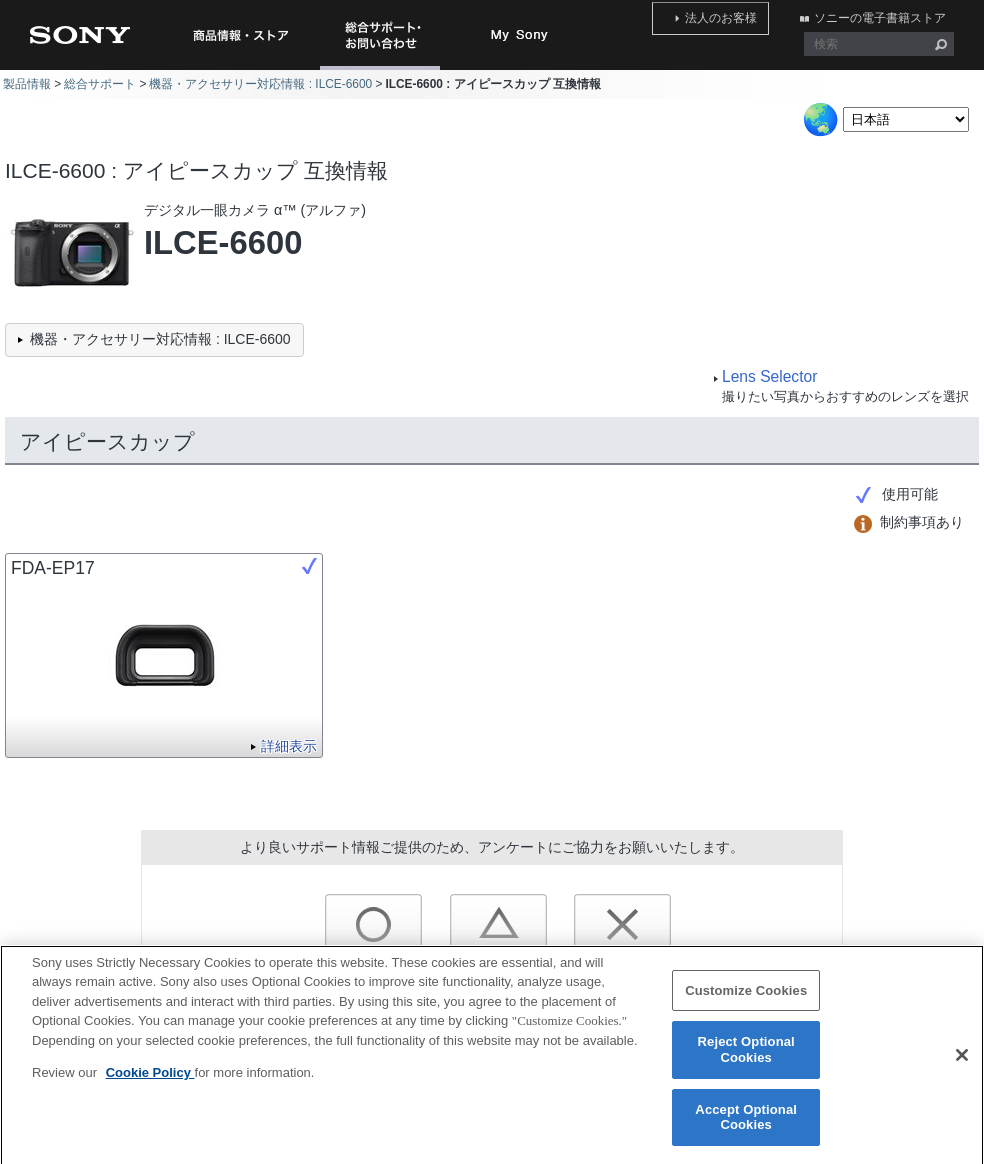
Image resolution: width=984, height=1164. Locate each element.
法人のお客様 (746, 13)
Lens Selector (769, 376)
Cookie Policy (150, 1083)
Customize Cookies (746, 1001)
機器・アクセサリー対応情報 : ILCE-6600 (260, 84)
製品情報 (27, 84)
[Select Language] (906, 119)
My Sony (520, 35)
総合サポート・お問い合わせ (384, 69)
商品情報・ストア (240, 35)
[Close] (962, 1066)
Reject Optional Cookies (746, 1060)
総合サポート (100, 84)
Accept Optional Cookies (746, 1128)
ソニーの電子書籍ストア (888, 13)
